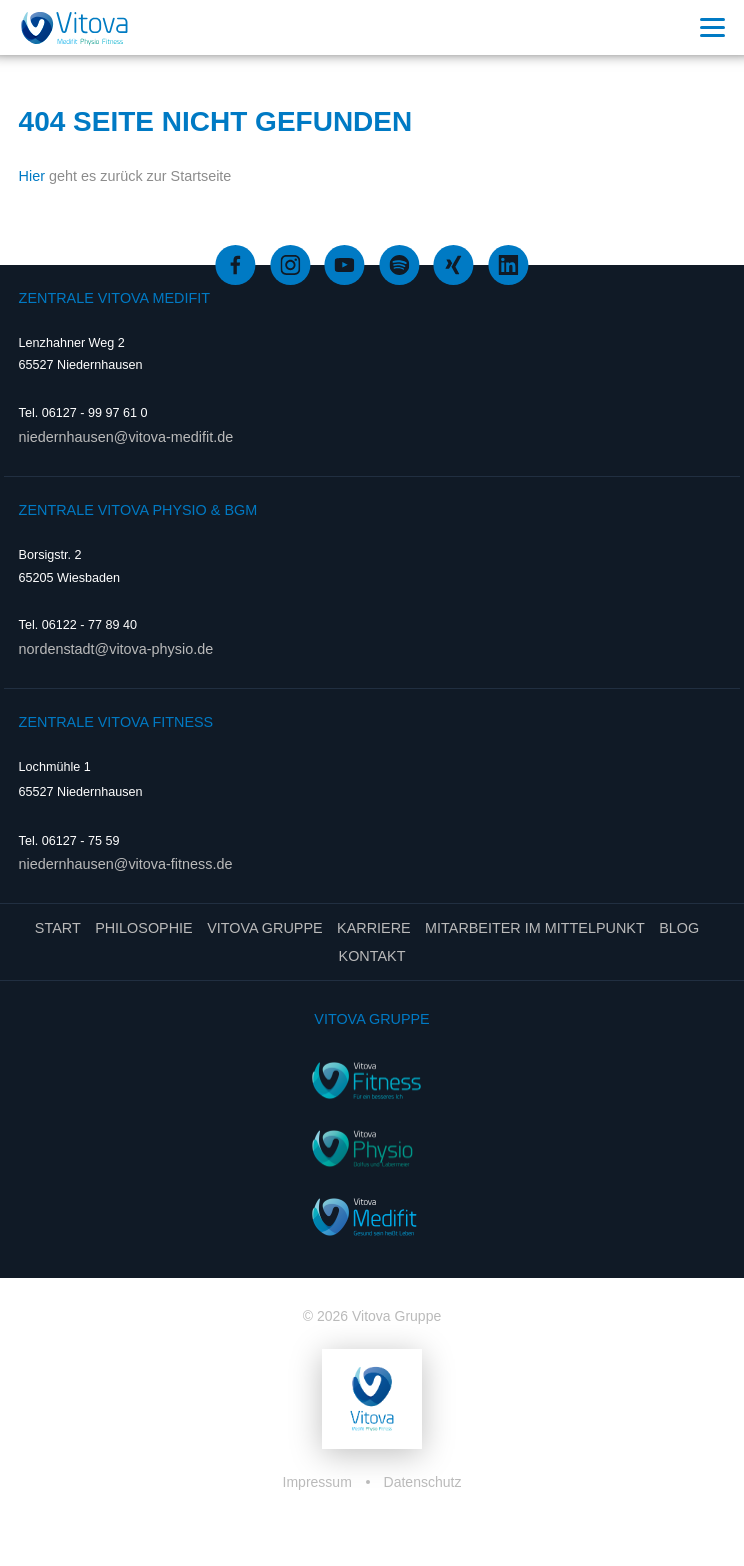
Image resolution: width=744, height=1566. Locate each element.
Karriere (374, 928)
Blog (679, 928)
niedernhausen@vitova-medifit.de (126, 437)
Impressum (319, 1482)
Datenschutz (423, 1482)
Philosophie (144, 928)
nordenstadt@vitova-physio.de (116, 649)
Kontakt (372, 956)
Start (58, 928)
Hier (32, 176)
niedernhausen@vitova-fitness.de (126, 864)
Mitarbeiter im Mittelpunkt (535, 928)
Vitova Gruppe (264, 928)
